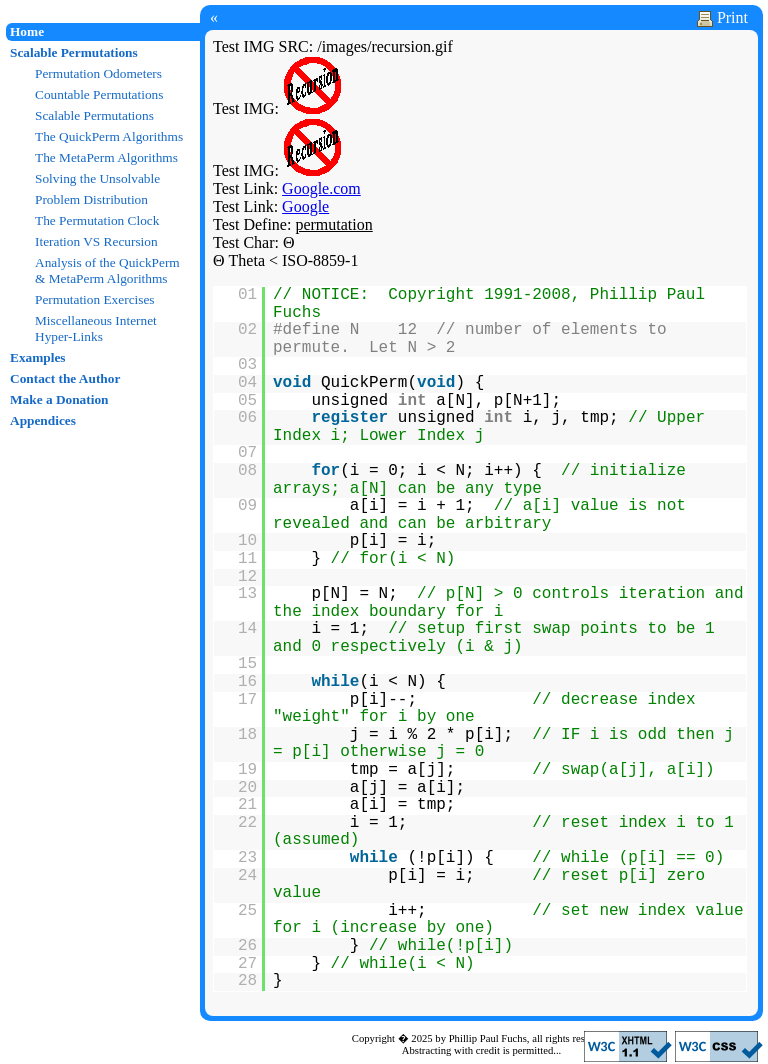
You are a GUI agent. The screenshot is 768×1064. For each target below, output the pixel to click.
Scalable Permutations (74, 52)
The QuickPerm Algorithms (109, 136)
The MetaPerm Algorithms (106, 157)
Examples (38, 357)
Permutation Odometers (98, 73)
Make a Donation (59, 399)
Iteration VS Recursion (96, 241)
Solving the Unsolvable (97, 178)
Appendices (43, 420)
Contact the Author (65, 378)
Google (305, 206)
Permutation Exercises (95, 299)
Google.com (321, 188)
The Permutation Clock (97, 220)
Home (27, 31)
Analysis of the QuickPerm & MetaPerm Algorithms (107, 270)
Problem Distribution (91, 199)
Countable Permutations (99, 94)
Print (722, 17)
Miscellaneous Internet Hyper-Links (96, 328)
